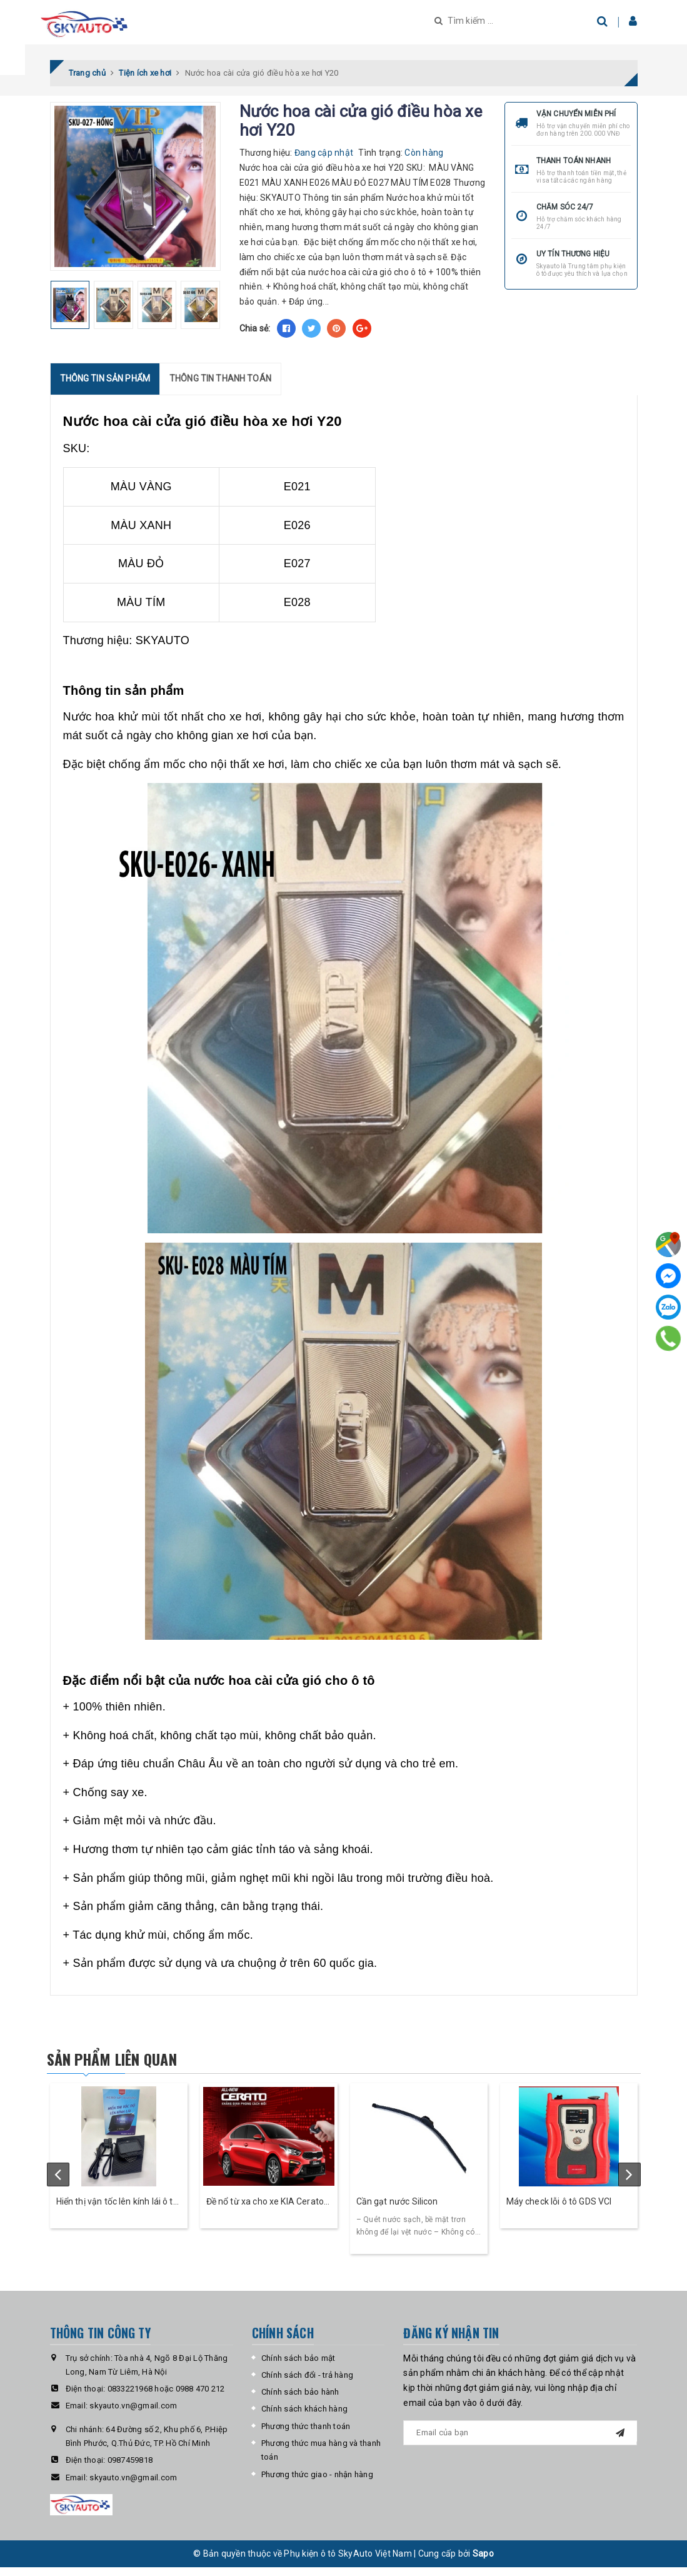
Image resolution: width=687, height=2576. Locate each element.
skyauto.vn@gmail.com (133, 2414)
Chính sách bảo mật (298, 2366)
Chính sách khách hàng (304, 2417)
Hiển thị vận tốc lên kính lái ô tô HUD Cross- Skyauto (117, 2211)
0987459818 (130, 2468)
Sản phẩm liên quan (132, 2066)
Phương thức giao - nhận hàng (317, 2482)
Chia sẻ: (255, 336)
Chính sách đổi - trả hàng (307, 2383)
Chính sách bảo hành (300, 2400)
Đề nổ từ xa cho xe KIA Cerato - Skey (267, 2211)
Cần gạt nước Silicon (397, 2210)
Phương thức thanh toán (306, 2434)
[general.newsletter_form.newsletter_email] (520, 2440)
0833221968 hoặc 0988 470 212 (166, 2397)
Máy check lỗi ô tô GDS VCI (559, 2210)
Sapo (483, 2562)
